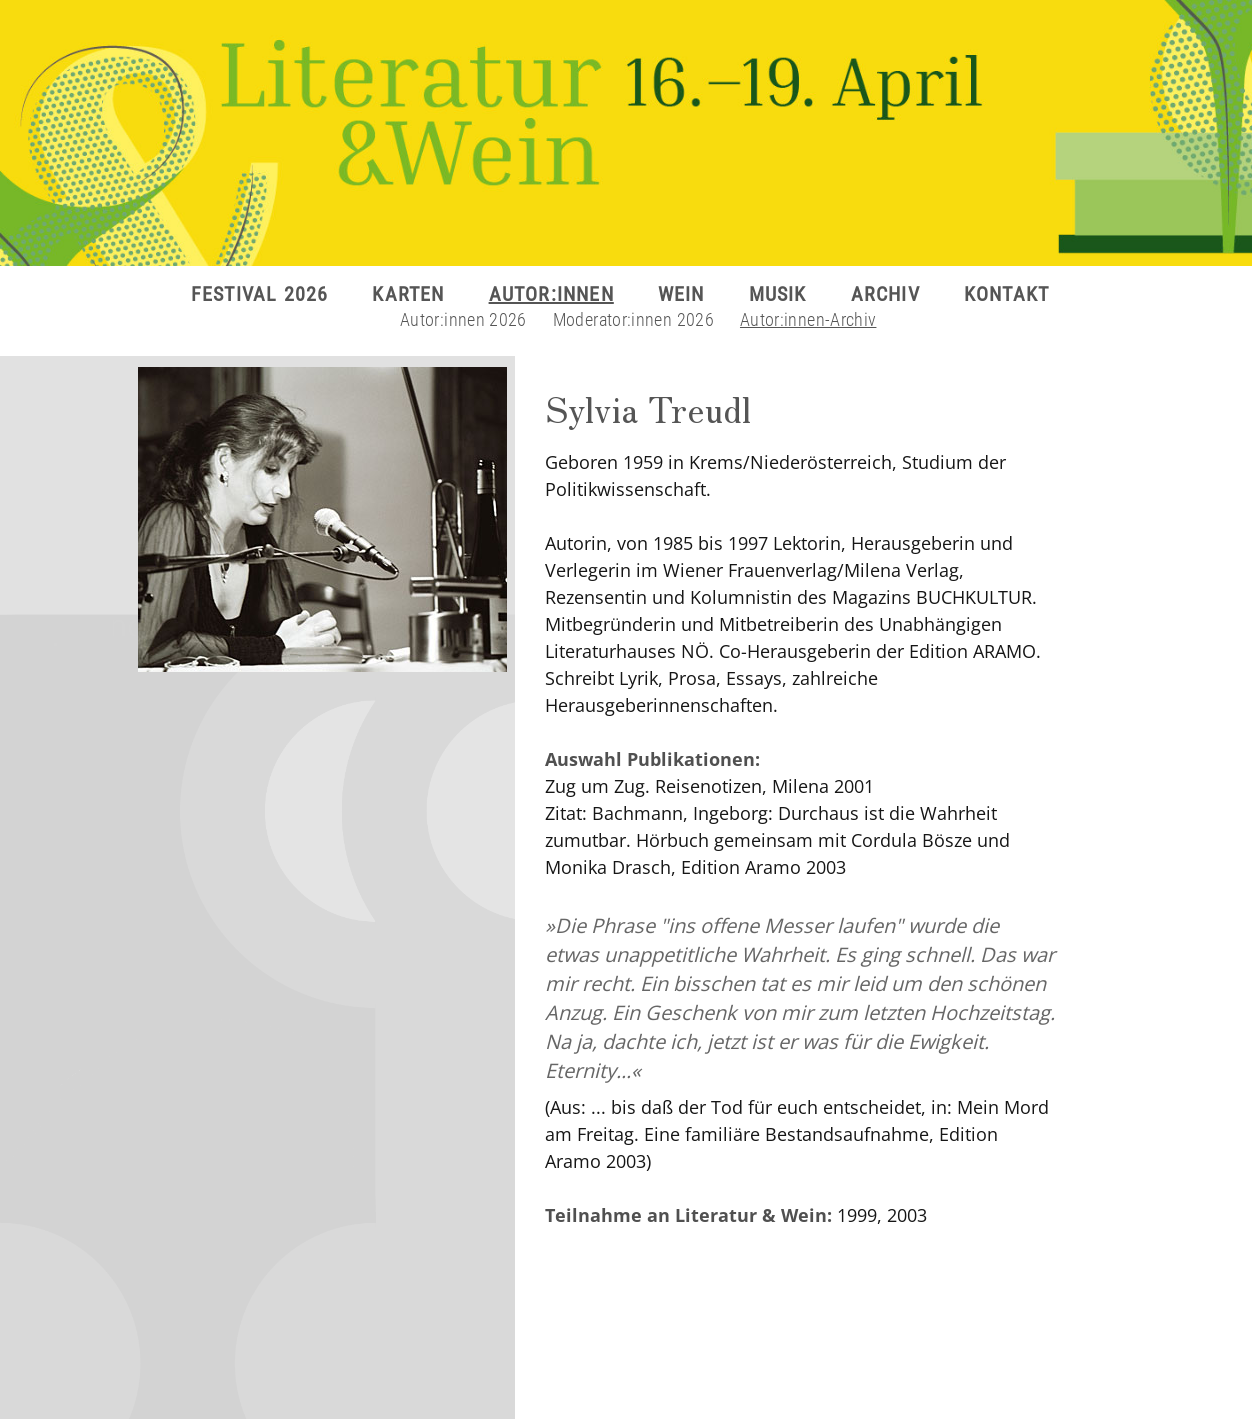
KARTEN (408, 294)
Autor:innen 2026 (463, 319)
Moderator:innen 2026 (633, 319)
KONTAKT (1006, 294)
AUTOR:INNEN (551, 294)
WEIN (681, 294)
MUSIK (778, 294)
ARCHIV (885, 294)
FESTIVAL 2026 (260, 294)
